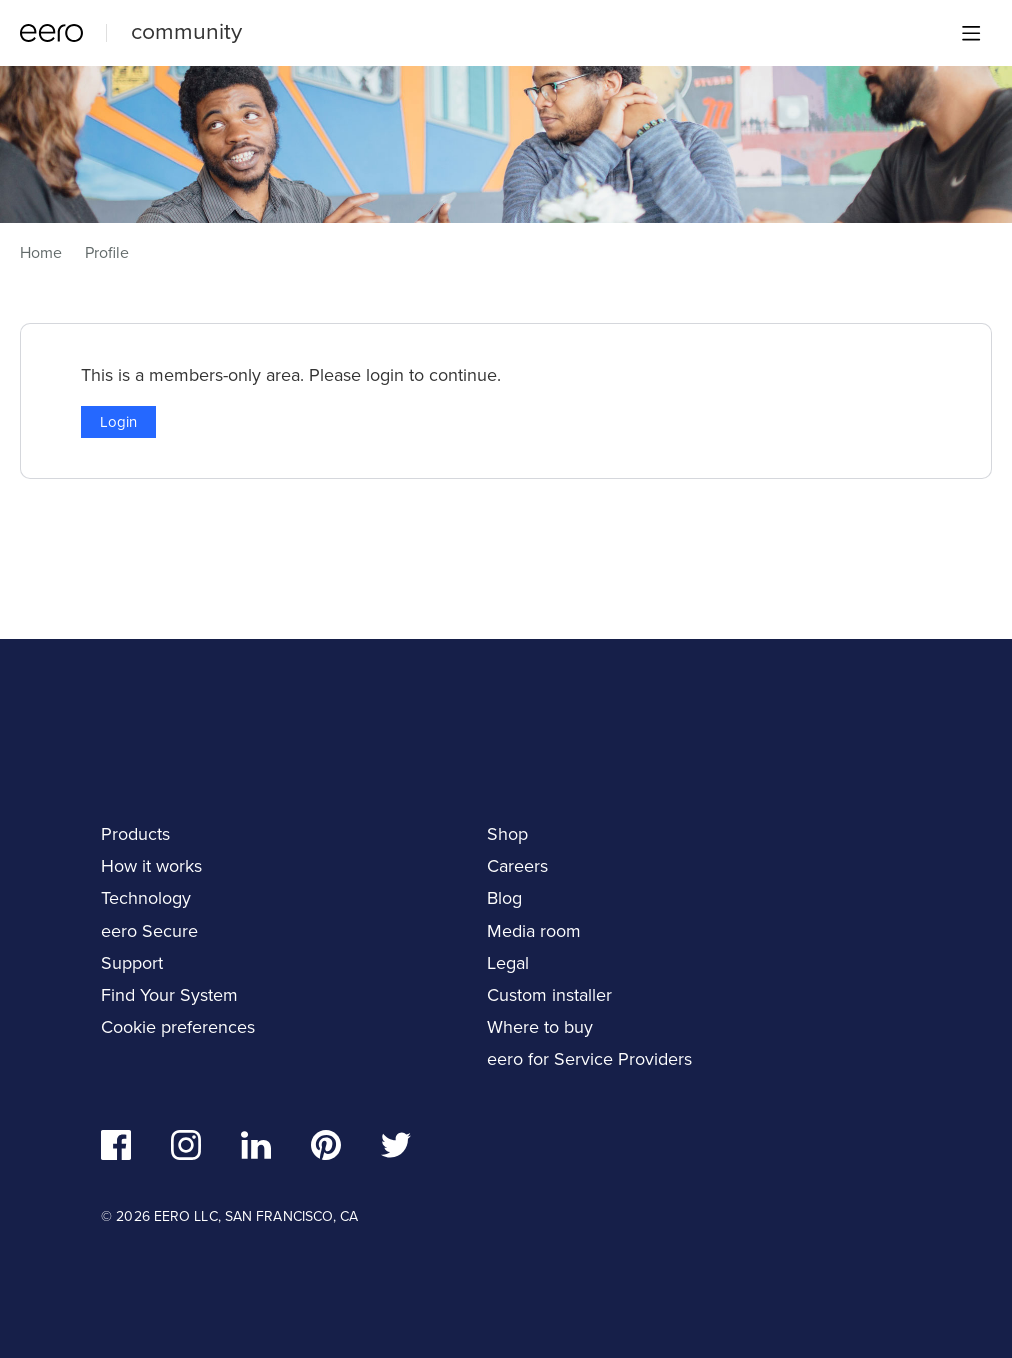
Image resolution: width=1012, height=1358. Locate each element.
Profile (107, 253)
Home (41, 253)
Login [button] (118, 422)
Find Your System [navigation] (169, 995)
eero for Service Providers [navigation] (589, 1059)
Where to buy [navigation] (540, 1027)
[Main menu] (971, 33)
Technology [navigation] (146, 898)
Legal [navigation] (508, 963)
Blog (504, 898)
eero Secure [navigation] (149, 931)
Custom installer (549, 995)
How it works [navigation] (151, 866)
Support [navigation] (132, 963)
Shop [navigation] (507, 834)
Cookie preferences (178, 1027)
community (186, 31)
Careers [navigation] (517, 866)
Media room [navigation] (534, 931)
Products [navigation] (135, 834)
